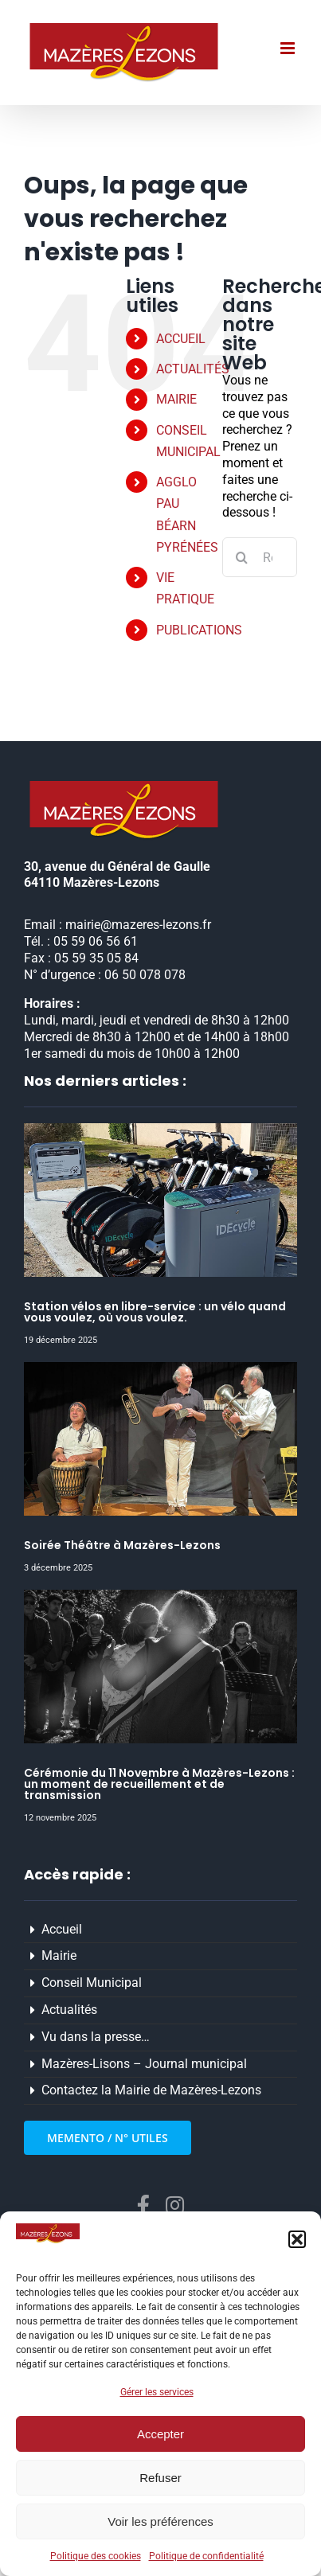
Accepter (160, 2434)
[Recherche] (242, 557)
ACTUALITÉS (192, 369)
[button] (297, 2239)
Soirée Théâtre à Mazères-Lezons (122, 1545)
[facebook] (143, 2205)
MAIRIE (176, 399)
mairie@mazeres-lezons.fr (138, 924)
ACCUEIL (181, 338)
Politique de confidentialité (206, 2556)
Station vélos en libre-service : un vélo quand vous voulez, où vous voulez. (155, 1311)
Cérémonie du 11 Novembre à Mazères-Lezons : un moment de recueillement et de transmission (159, 1784)
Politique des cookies (95, 2556)
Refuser (160, 2477)
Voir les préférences (160, 2521)
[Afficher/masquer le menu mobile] (288, 48)
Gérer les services (157, 2392)
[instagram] (175, 2205)
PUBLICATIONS (199, 630)
